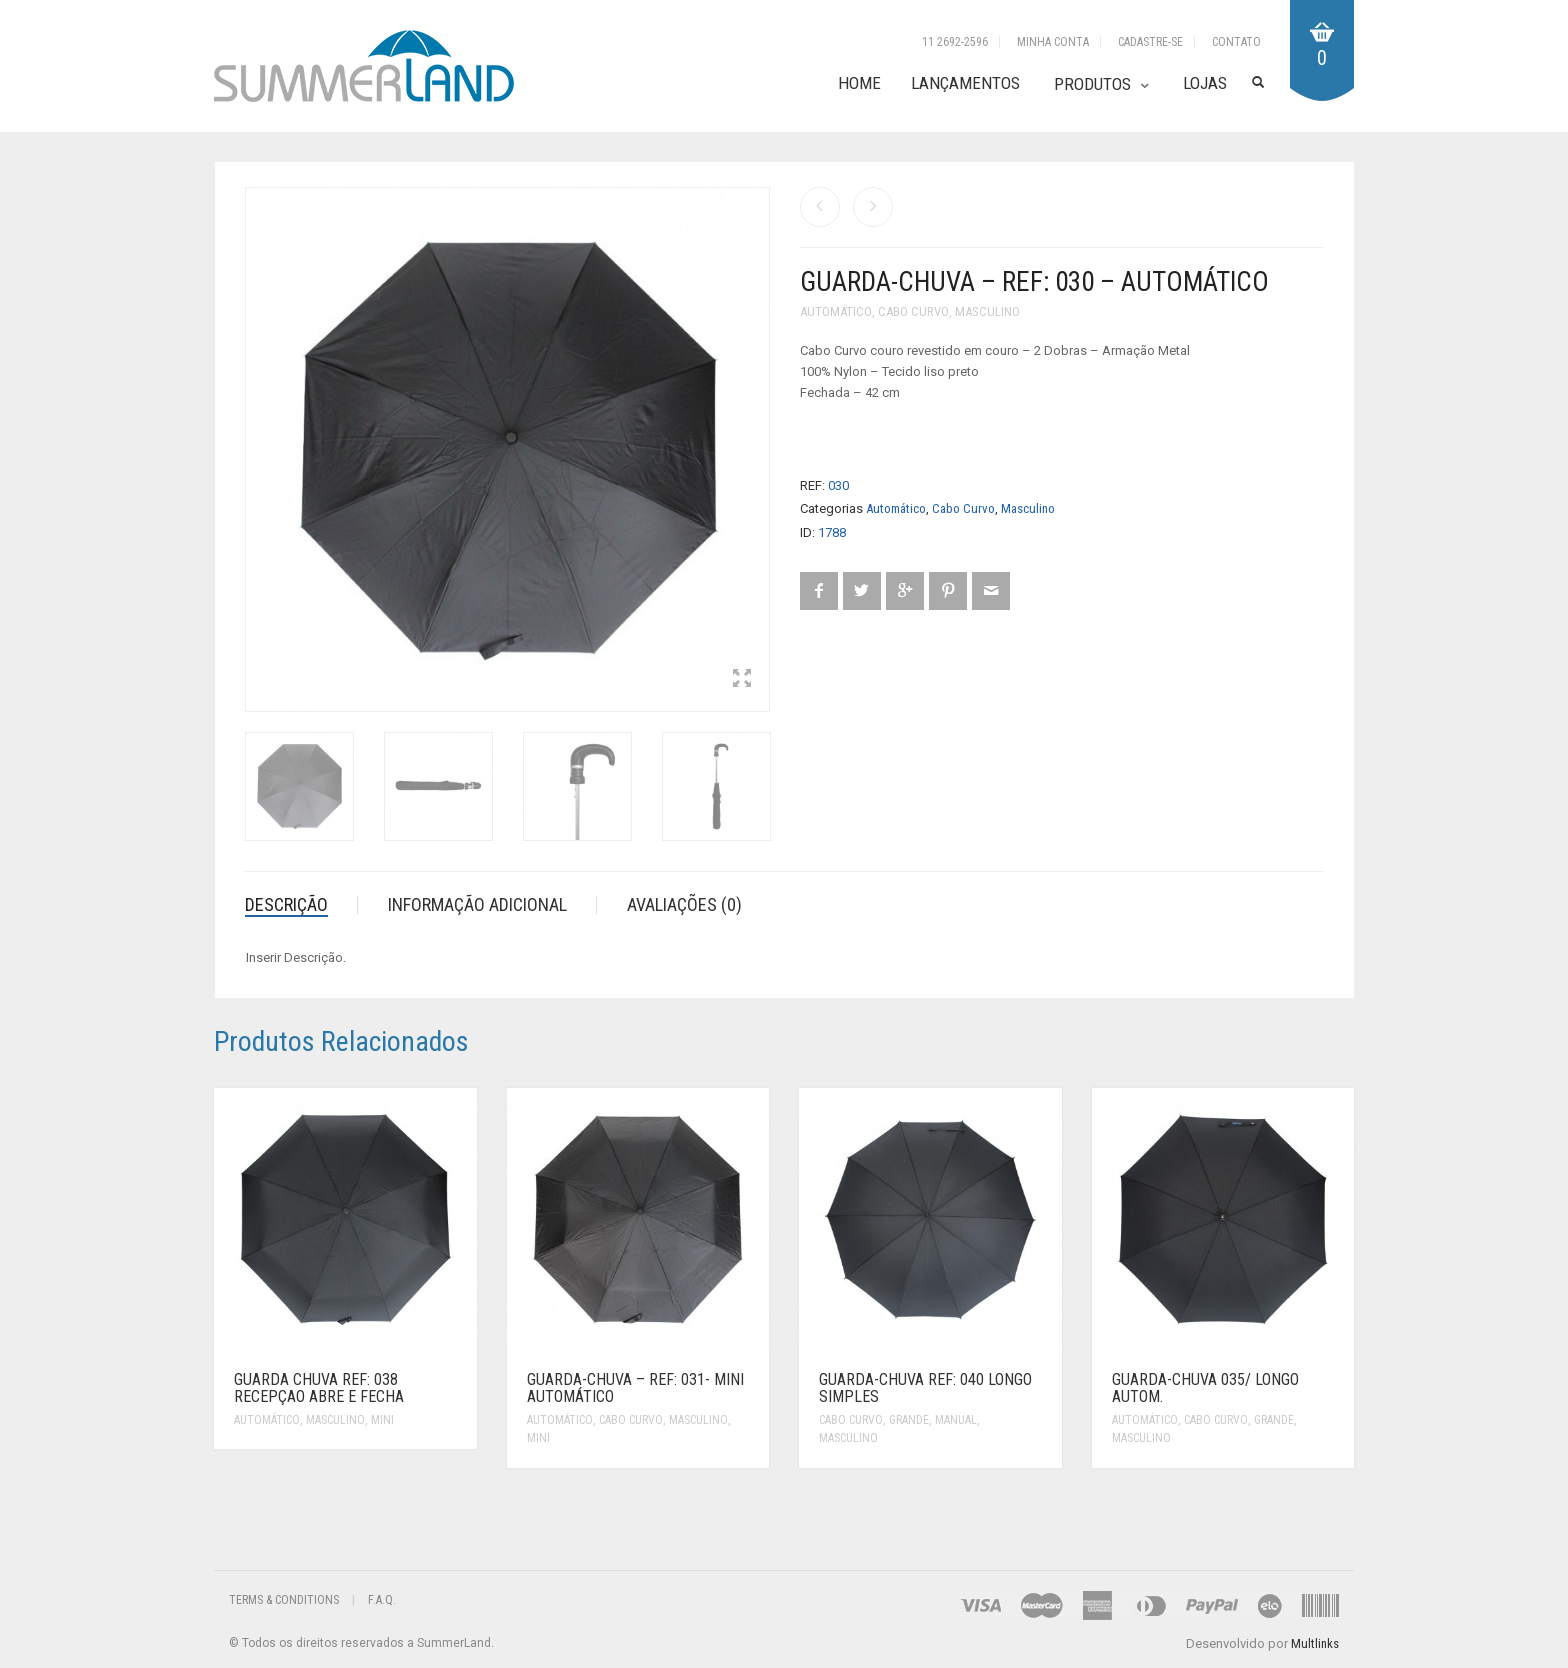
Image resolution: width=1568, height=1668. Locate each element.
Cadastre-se (1150, 42)
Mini (382, 1420)
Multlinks (1315, 1643)
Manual (956, 1420)
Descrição (286, 904)
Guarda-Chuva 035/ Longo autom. (1205, 1388)
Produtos (1092, 84)
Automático (836, 311)
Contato (1236, 42)
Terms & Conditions (284, 1600)
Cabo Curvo (913, 311)
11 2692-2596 (955, 42)
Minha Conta (1053, 42)
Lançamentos (965, 83)
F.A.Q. (382, 1600)
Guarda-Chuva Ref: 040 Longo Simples (925, 1388)
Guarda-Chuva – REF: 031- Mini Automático (635, 1388)
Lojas (1205, 83)
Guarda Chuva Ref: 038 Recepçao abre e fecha (319, 1388)
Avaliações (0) (684, 904)
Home (859, 83)
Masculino (987, 311)
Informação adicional (477, 904)
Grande (909, 1420)
